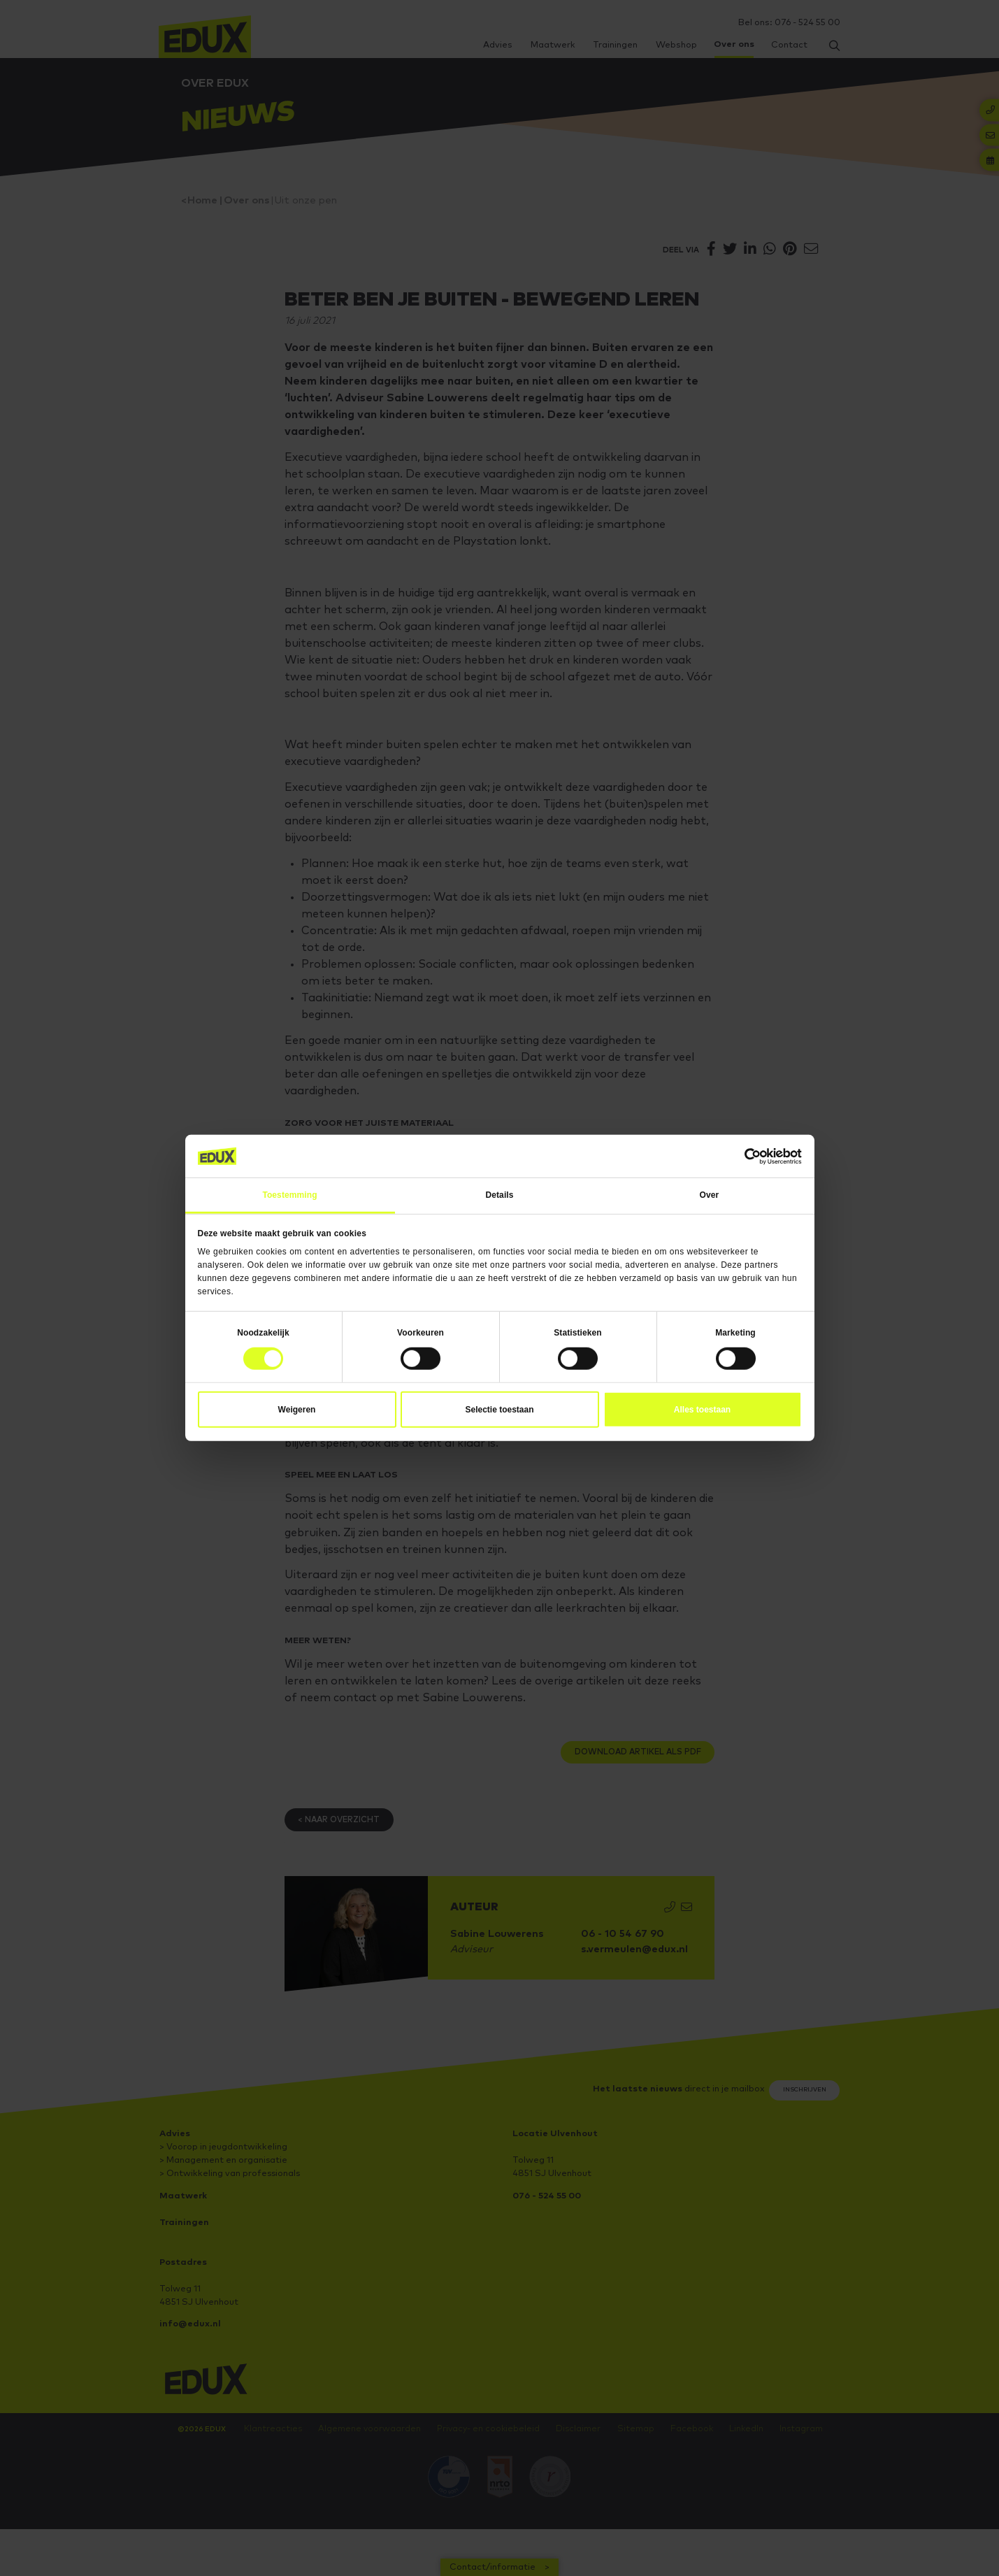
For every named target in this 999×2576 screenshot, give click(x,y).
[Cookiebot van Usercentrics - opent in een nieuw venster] (741, 1156)
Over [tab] (709, 1195)
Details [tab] (499, 1195)
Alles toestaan (702, 1410)
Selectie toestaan (499, 1410)
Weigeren (297, 1410)
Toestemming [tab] (289, 1195)
